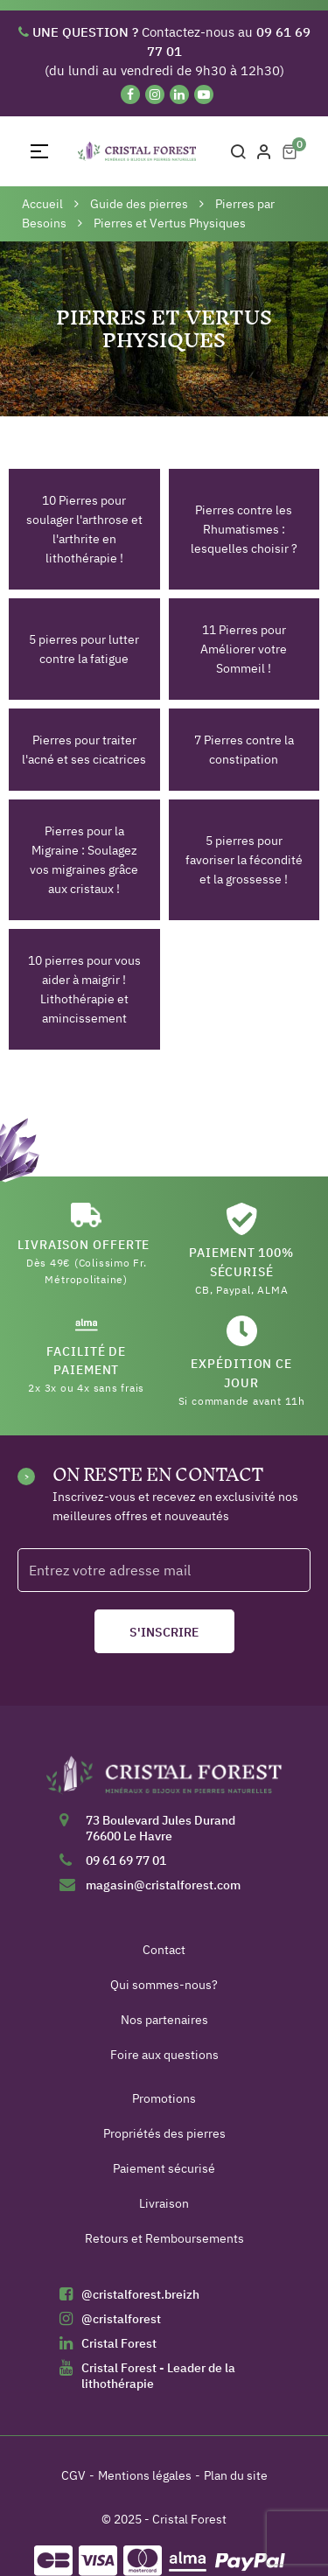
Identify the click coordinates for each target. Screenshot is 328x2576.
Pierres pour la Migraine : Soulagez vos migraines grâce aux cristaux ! (84, 860)
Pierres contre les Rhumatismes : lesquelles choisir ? (244, 529)
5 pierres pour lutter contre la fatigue (84, 649)
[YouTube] (203, 94)
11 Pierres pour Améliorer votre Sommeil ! (243, 649)
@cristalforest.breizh (140, 2294)
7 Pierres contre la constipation (244, 749)
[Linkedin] (179, 94)
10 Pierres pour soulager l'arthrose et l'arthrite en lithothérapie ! (84, 529)
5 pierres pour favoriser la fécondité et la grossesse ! (244, 860)
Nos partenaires (164, 2020)
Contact (164, 1950)
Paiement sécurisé (164, 2168)
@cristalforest (121, 2319)
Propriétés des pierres (164, 2133)
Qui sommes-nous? (164, 1985)
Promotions (164, 2098)
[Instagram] (154, 94)
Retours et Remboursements (164, 2238)
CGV (73, 2475)
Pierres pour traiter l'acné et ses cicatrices (84, 749)
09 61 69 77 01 (126, 1860)
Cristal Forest (119, 2343)
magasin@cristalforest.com (163, 1885)
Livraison (164, 2203)
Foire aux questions (164, 2055)
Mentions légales (145, 2475)
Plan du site (236, 2475)
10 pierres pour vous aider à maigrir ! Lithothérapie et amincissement (84, 989)
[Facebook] (130, 94)
